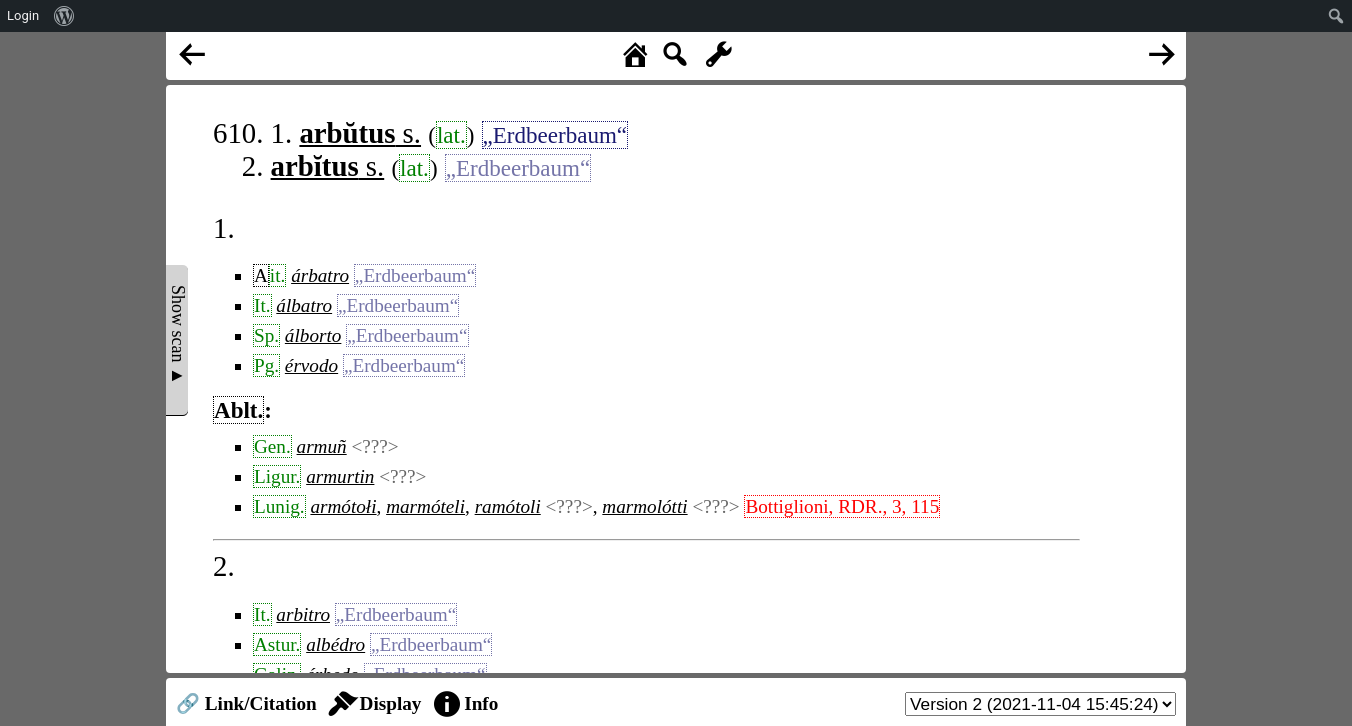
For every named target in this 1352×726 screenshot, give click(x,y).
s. (360, 133)
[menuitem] (64, 16)
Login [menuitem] (23, 15)
